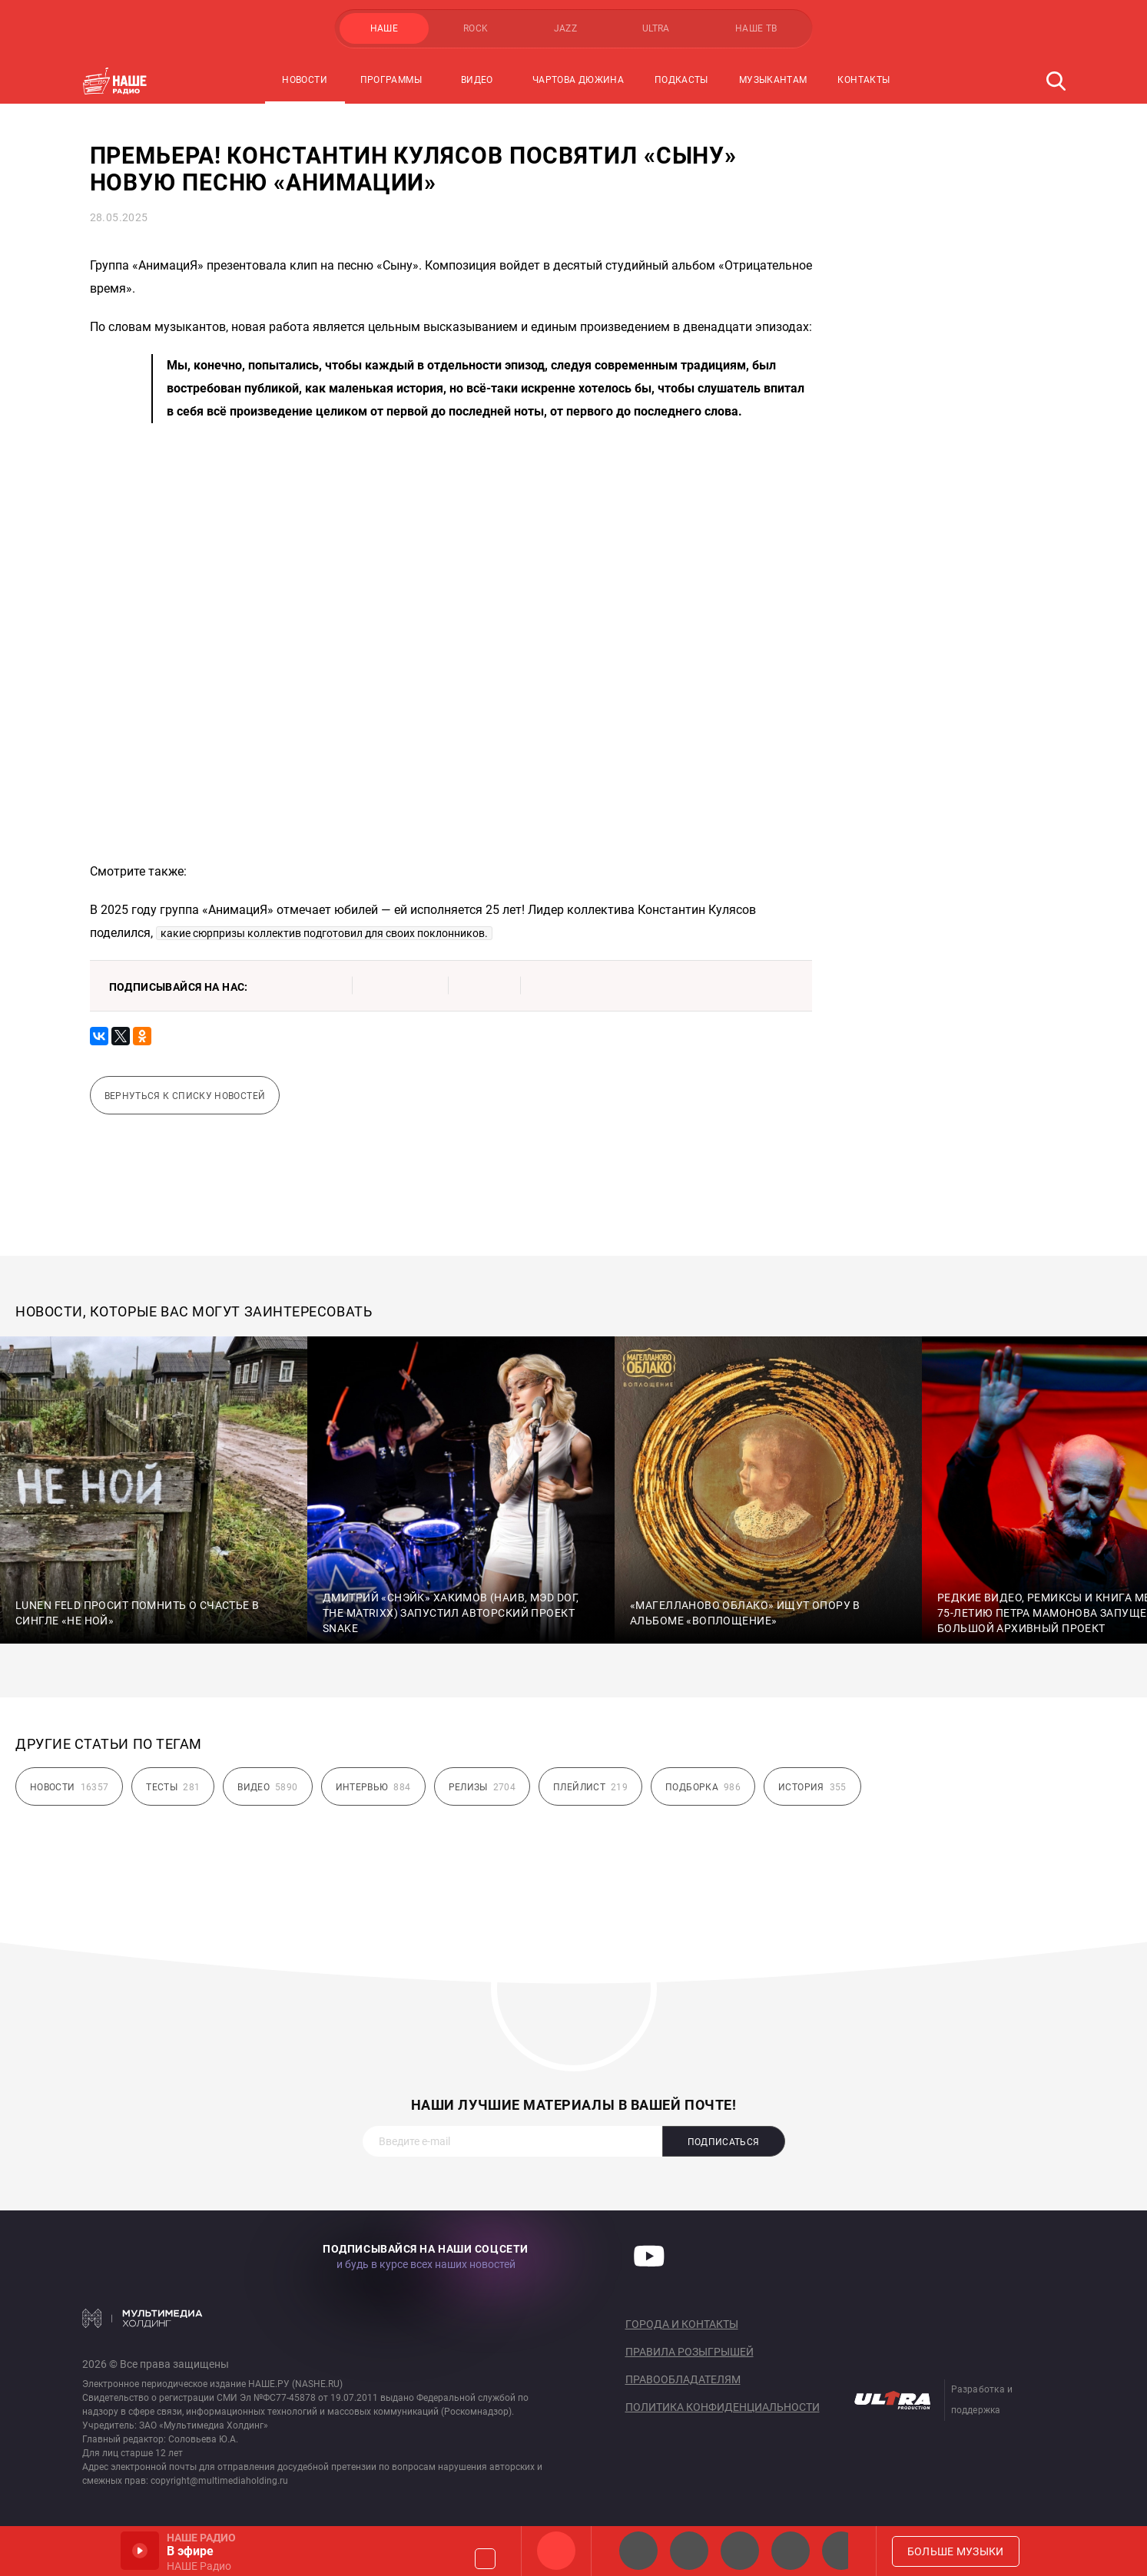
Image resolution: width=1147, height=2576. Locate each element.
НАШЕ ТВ (756, 28)
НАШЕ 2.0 (638, 2550)
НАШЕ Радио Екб (740, 2550)
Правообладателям (683, 2379)
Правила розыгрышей (689, 2352)
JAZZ (565, 28)
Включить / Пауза (140, 2550)
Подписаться (724, 2142)
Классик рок (790, 2550)
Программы (391, 79)
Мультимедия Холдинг (142, 2318)
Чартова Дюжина (578, 79)
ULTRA (656, 28)
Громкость (485, 2558)
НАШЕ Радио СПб (689, 2550)
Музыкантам (773, 79)
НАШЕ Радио (556, 2550)
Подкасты (681, 79)
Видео (477, 79)
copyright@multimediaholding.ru (219, 2480)
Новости (304, 79)
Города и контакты (681, 2324)
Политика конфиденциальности (722, 2407)
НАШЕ (384, 28)
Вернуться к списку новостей (185, 1096)
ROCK (475, 28)
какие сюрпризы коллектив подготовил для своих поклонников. (324, 933)
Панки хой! (841, 2550)
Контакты (863, 79)
